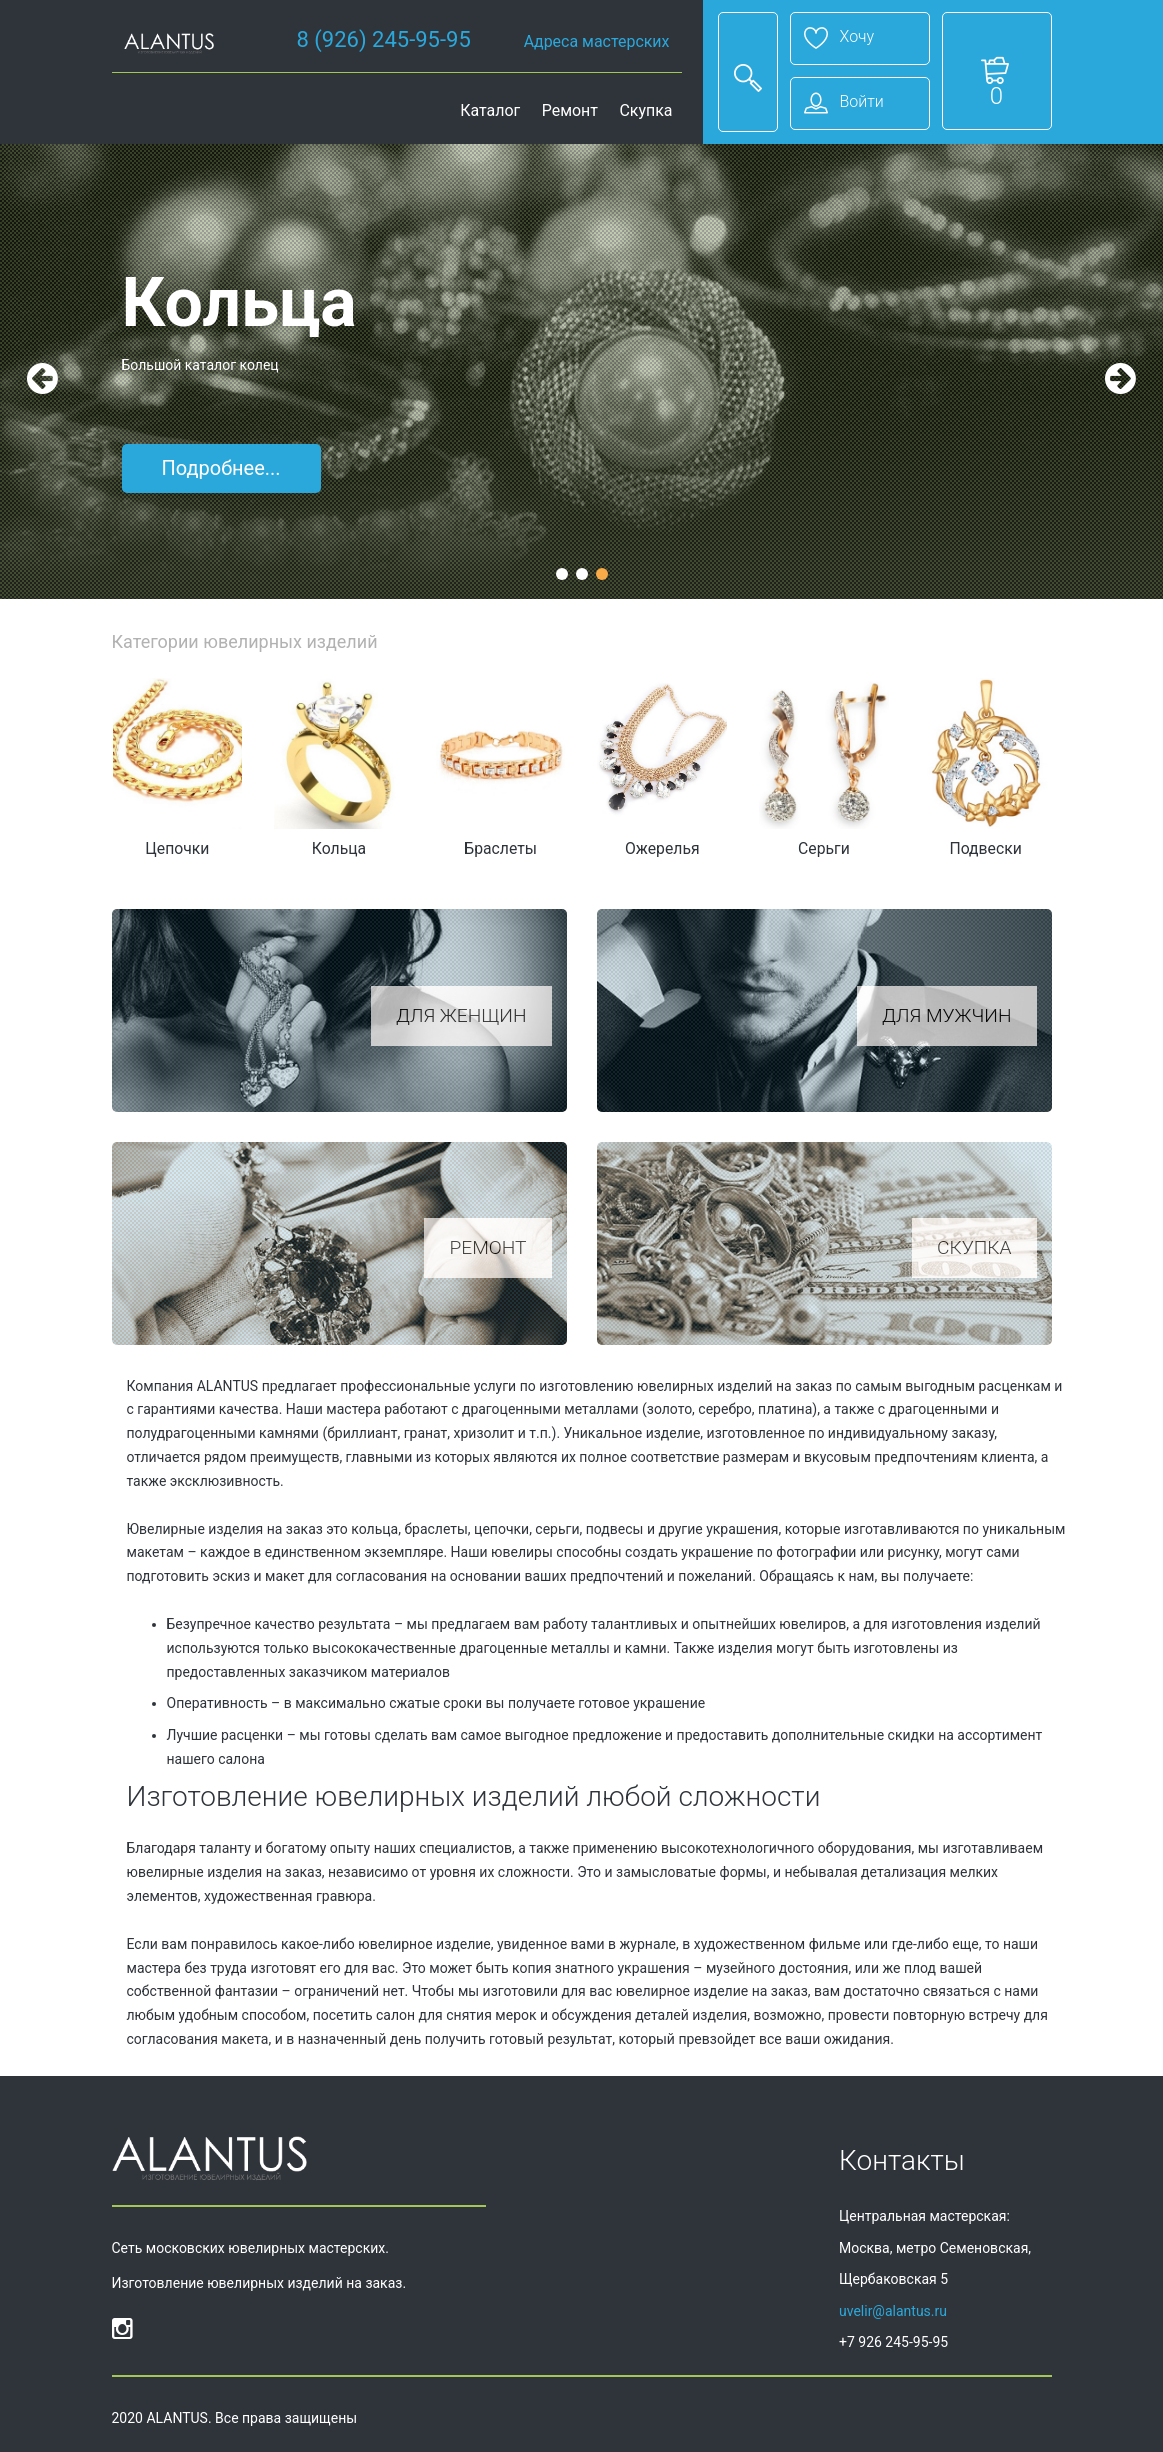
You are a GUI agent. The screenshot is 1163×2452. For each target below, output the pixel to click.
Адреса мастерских (597, 41)
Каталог (490, 110)
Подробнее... (221, 468)
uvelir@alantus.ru (893, 2311)
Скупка (645, 110)
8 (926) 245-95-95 (384, 39)
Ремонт (570, 110)
